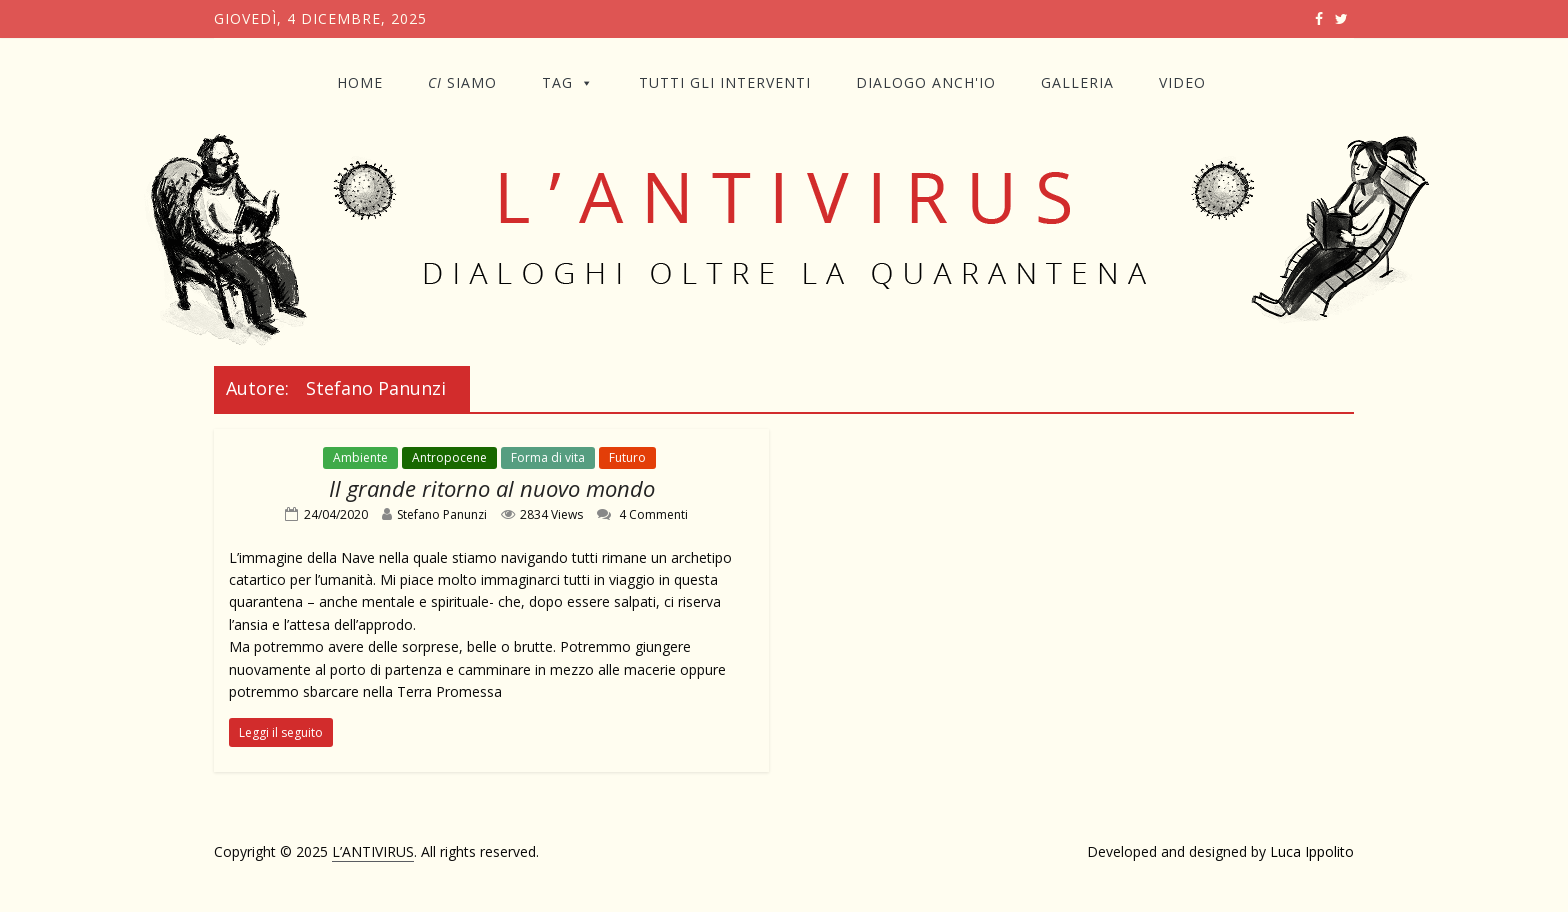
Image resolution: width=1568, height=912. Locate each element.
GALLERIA (1077, 82)
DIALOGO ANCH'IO (926, 82)
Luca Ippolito (1312, 851)
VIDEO (1182, 82)
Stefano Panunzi (442, 514)
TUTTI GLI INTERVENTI (725, 82)
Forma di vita (548, 457)
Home (360, 82)
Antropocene (449, 457)
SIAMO (462, 82)
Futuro (627, 457)
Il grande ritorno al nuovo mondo (492, 488)
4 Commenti (642, 514)
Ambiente (360, 457)
